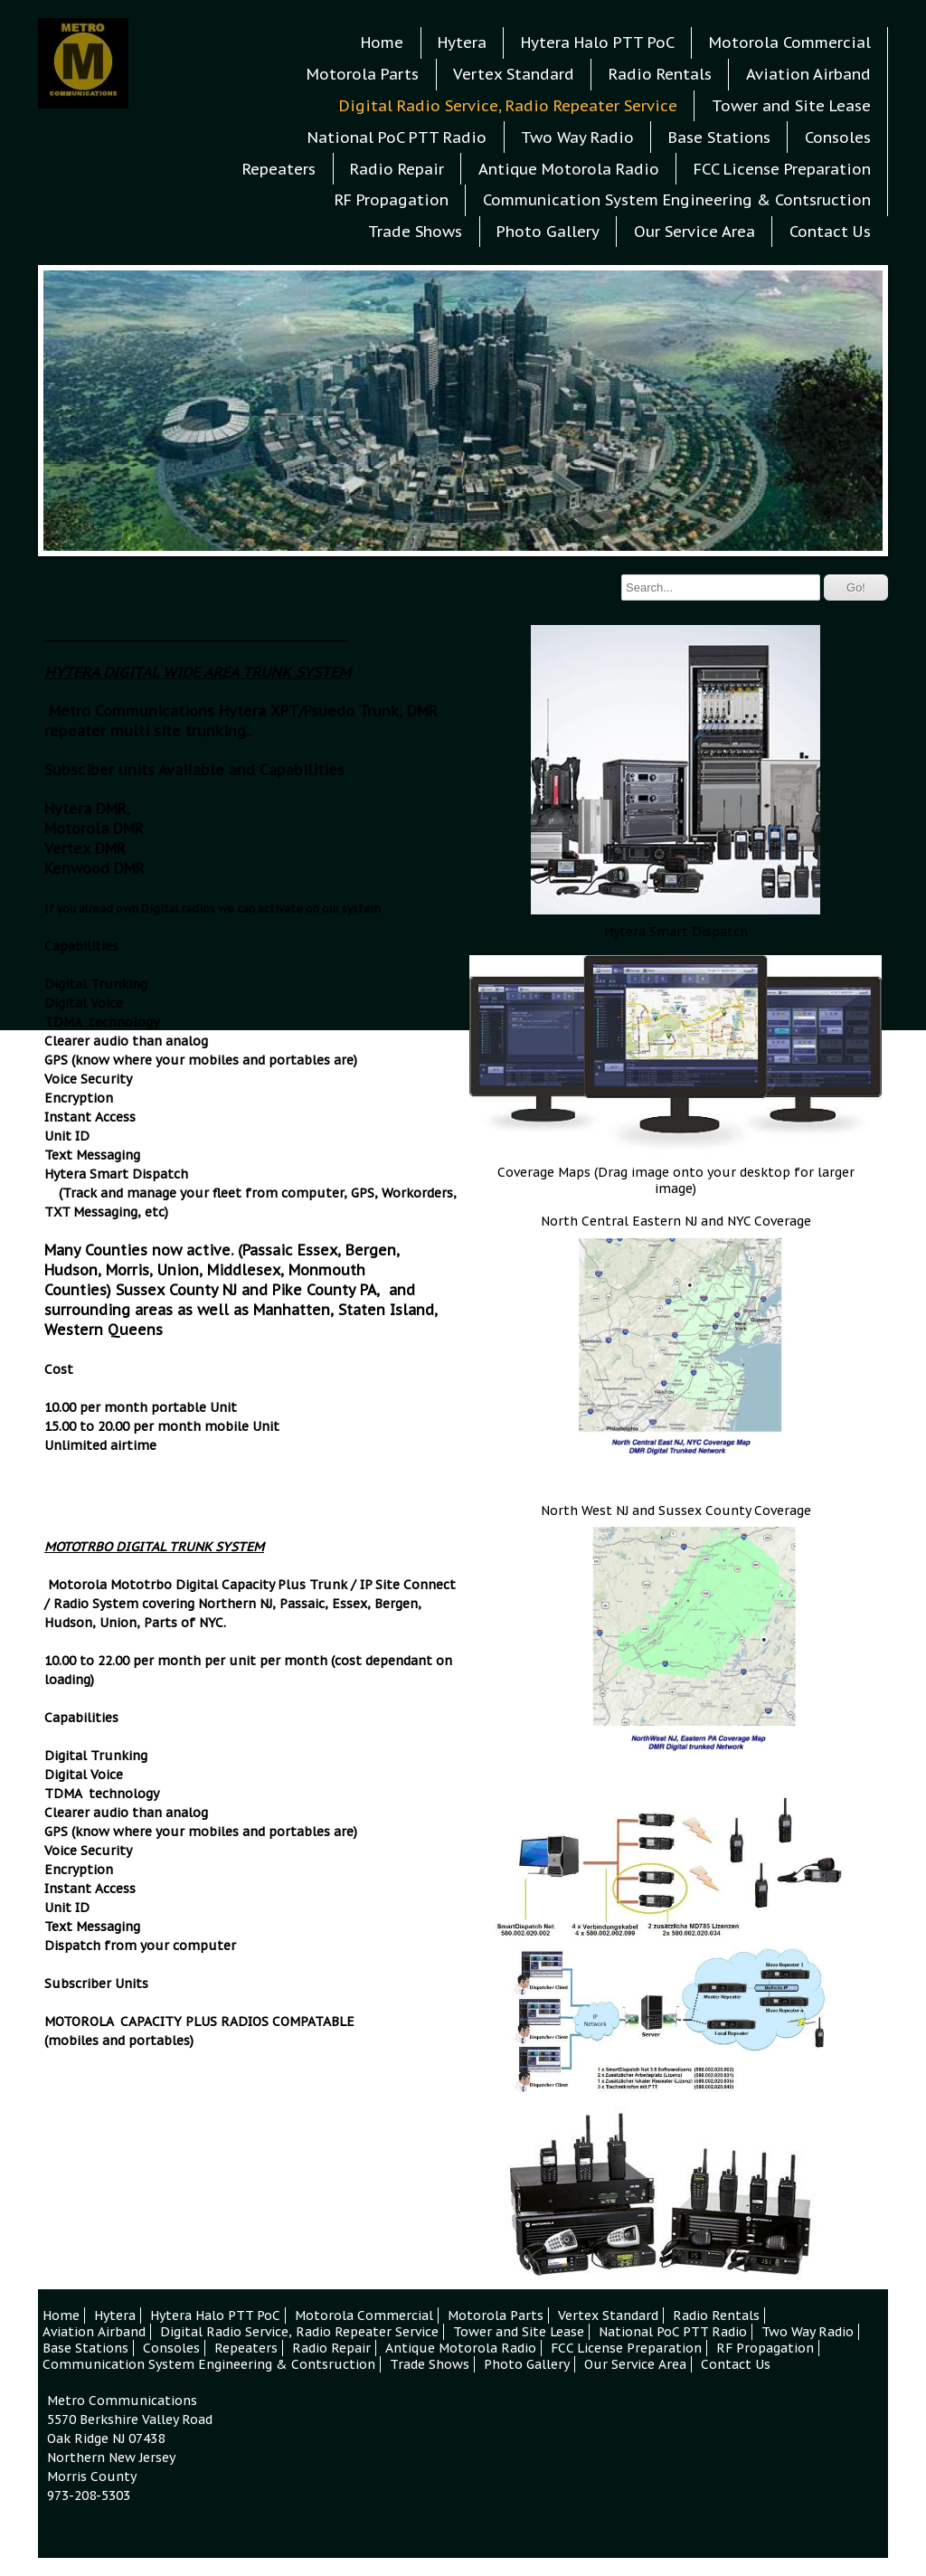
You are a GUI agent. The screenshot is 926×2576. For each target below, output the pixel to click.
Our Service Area (694, 231)
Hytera (462, 42)
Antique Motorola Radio (568, 169)
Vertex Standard (513, 74)
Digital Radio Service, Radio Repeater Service (508, 106)
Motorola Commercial (790, 42)
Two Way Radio (577, 137)
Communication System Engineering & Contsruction (677, 200)
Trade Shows (415, 231)
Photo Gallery (548, 231)
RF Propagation (392, 200)
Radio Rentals (660, 74)
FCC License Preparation (782, 169)
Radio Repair (397, 169)
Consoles (838, 137)
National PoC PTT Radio (397, 137)
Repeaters (279, 169)
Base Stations (719, 137)
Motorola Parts (363, 74)
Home (382, 42)
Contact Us (830, 231)
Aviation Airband (808, 74)
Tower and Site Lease (791, 106)
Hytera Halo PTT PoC (598, 42)
